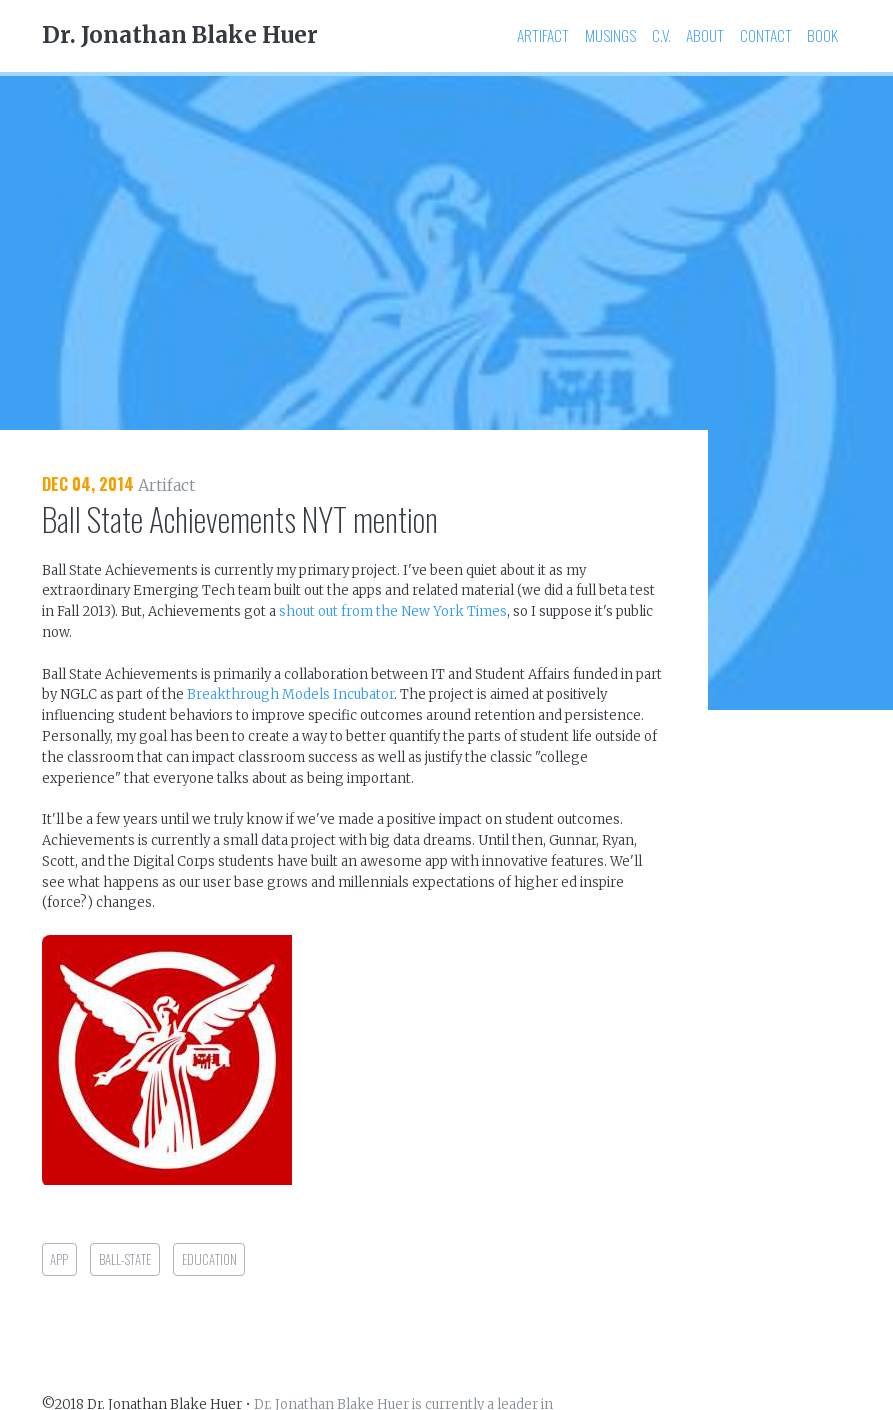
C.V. (661, 35)
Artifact (543, 35)
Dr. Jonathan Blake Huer (180, 35)
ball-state (125, 1259)
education (209, 1259)
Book (822, 35)
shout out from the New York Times (393, 611)
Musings (610, 35)
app (59, 1259)
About (705, 35)
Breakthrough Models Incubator (290, 694)
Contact (766, 35)
